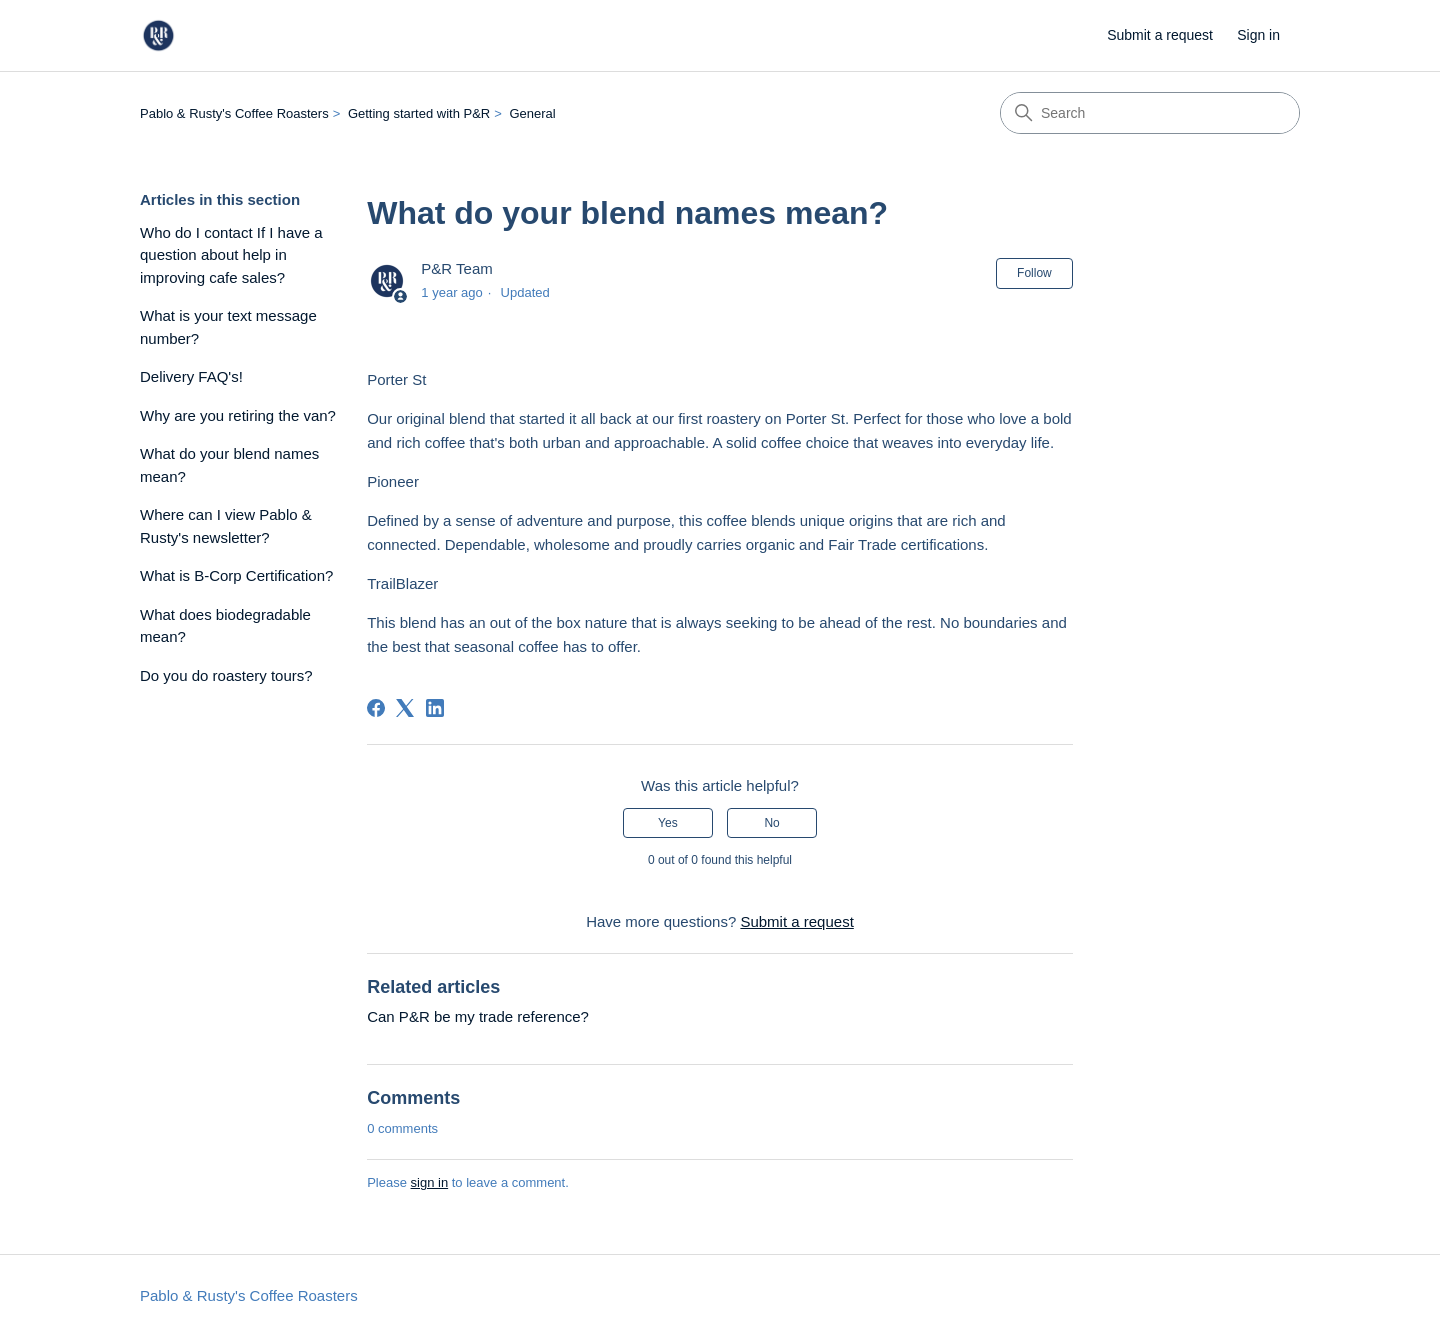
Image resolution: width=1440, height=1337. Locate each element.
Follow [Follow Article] (1034, 273)
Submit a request (1160, 35)
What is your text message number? (228, 327)
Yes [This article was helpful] (668, 823)
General (532, 113)
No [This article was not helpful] (771, 823)
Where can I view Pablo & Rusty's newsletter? (226, 526)
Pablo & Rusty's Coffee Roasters (234, 113)
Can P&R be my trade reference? (478, 1016)
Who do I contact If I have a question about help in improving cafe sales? (231, 255)
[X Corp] (405, 708)
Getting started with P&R (419, 113)
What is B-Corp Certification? (236, 575)
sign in (430, 1182)
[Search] (1150, 113)
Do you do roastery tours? (226, 675)
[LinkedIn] (435, 708)
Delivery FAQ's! (191, 376)
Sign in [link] (1258, 35)
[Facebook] (376, 708)
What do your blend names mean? (229, 465)
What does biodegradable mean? (225, 626)
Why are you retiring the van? (238, 415)
